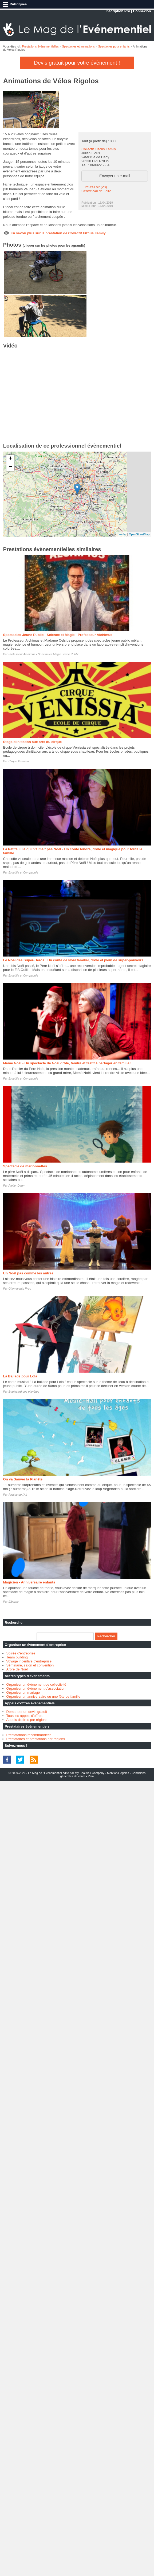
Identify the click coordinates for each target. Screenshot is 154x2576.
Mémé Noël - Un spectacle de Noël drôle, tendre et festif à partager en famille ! (67, 1063)
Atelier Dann (16, 1185)
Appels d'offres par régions (27, 1720)
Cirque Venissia (19, 761)
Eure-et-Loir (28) (94, 187)
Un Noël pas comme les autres (28, 1273)
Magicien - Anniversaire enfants (29, 1582)
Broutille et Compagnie (23, 872)
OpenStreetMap (139, 534)
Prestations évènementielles (40, 46)
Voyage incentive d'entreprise (29, 1661)
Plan (91, 1776)
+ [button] (10, 459)
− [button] (10, 467)
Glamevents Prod (20, 1288)
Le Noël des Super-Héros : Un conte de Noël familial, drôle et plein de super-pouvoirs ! (74, 960)
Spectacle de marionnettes (25, 1166)
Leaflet (122, 534)
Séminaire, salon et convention (30, 1665)
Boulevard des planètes (24, 1391)
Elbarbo (14, 1601)
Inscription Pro (118, 11)
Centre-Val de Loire (96, 191)
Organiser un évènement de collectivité (36, 1684)
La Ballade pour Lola (20, 1376)
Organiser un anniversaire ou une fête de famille (43, 1696)
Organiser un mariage (23, 1692)
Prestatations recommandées (29, 1735)
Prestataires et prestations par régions (35, 1739)
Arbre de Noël (17, 1669)
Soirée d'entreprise (20, 1653)
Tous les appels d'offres (24, 1716)
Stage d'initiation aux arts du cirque (32, 742)
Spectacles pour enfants (113, 46)
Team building (17, 1657)
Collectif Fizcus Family (98, 149)
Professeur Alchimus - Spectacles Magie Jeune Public (44, 654)
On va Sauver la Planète (22, 1479)
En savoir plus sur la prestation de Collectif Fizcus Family (58, 233)
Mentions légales (118, 1773)
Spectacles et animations (78, 46)
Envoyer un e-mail (114, 176)
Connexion (142, 11)
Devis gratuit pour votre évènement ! (77, 63)
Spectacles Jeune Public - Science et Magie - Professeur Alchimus (57, 635)
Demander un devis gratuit (26, 1712)
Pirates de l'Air (18, 1494)
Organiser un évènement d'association (35, 1688)
